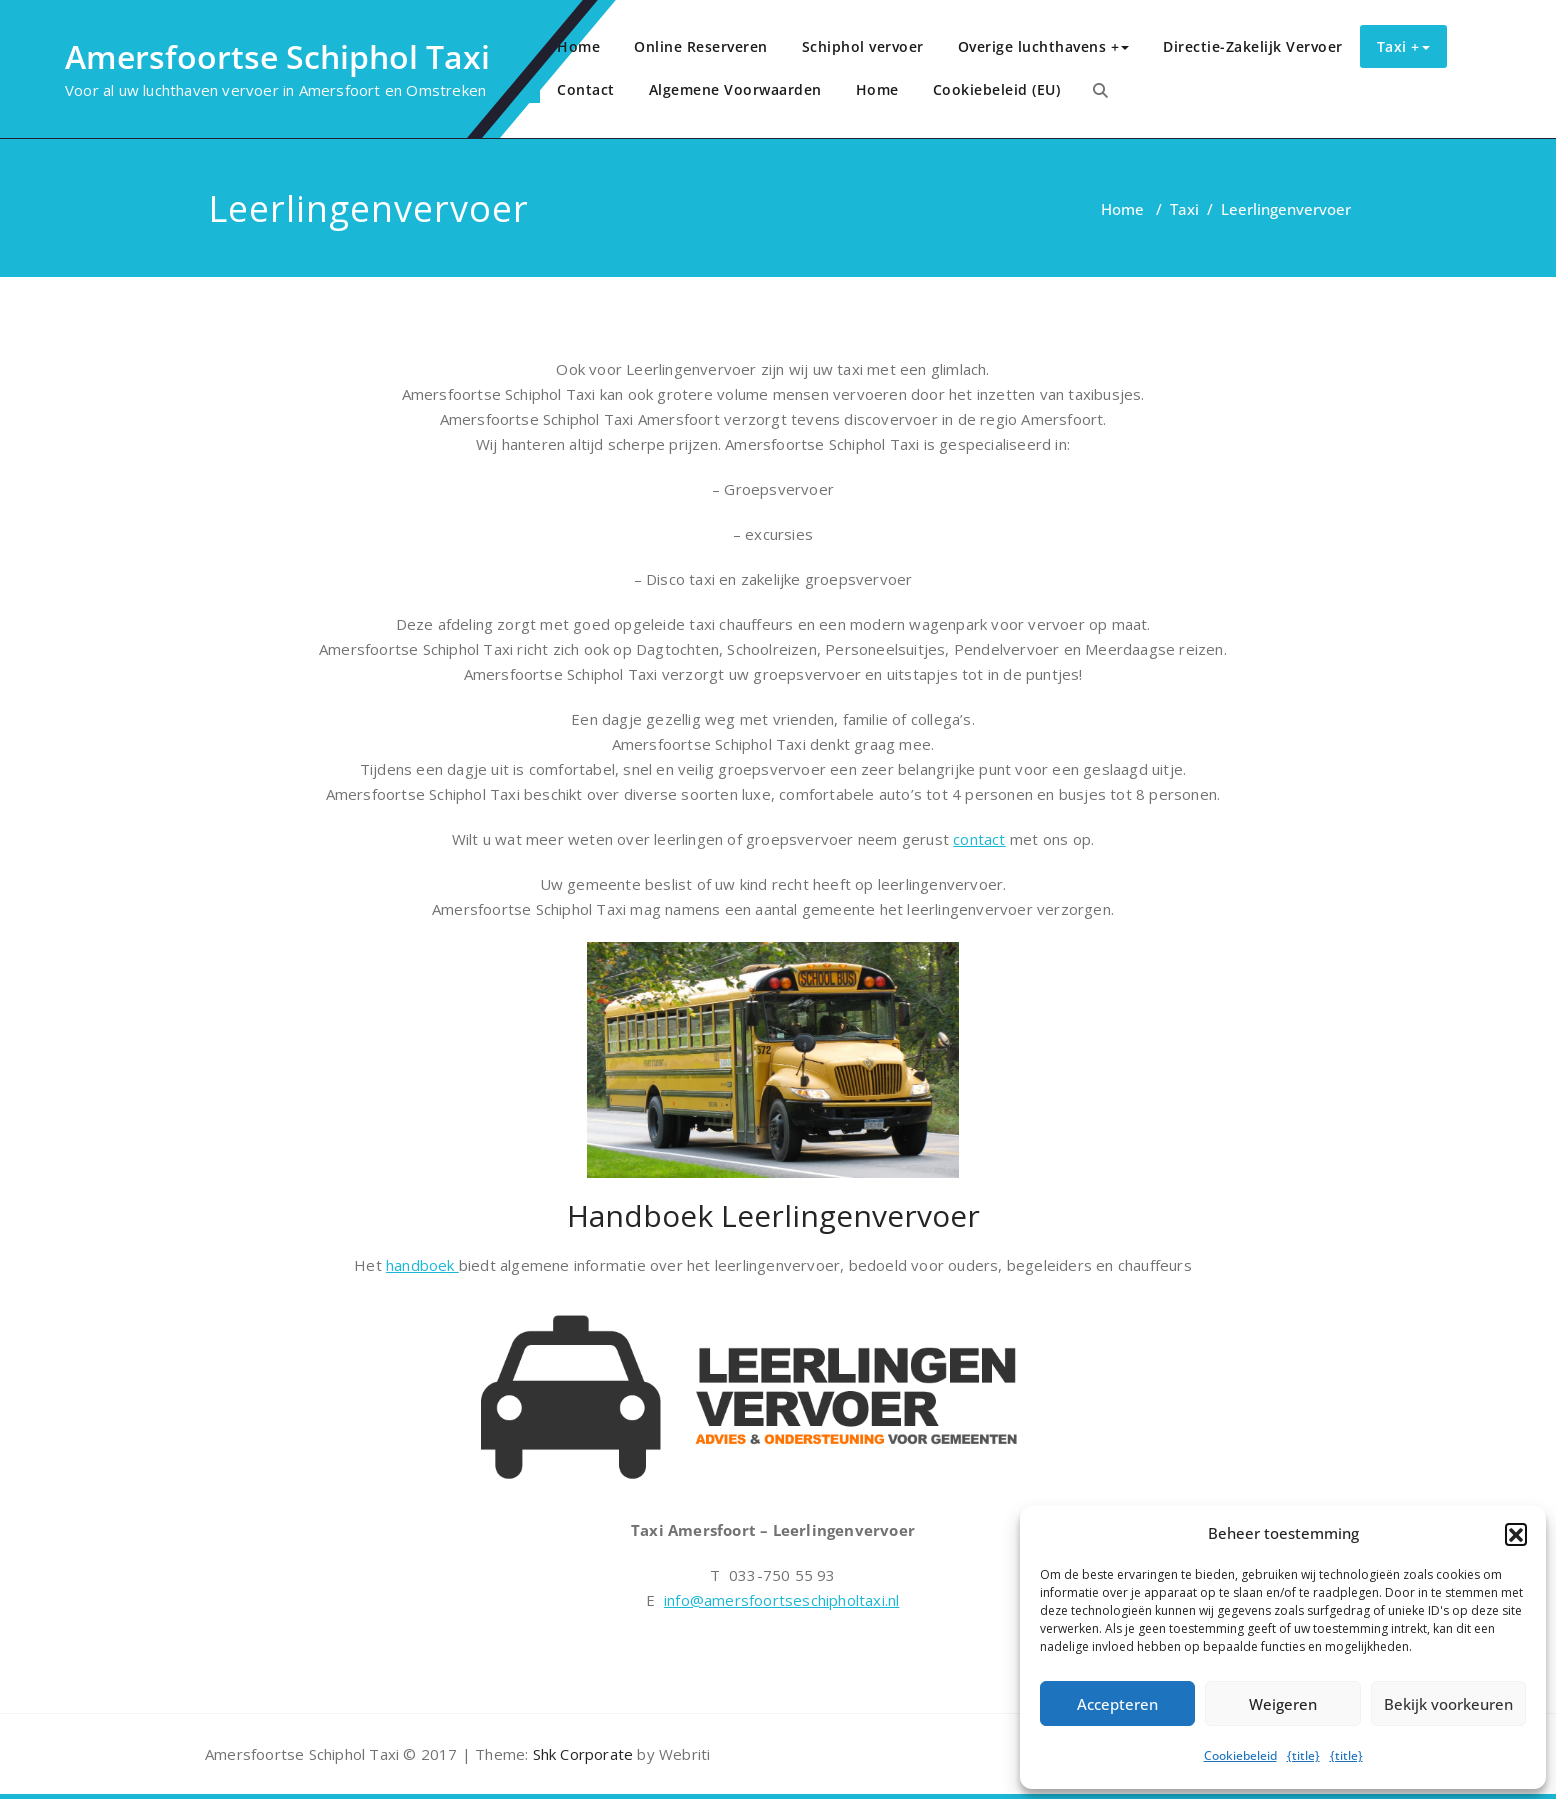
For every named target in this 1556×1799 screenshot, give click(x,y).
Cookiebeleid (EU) (997, 89)
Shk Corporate (580, 1754)
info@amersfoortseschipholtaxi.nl (781, 1600)
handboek (422, 1265)
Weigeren (1283, 1704)
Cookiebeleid (1240, 1755)
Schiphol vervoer (863, 46)
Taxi (1184, 209)
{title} (1303, 1755)
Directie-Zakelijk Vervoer (1253, 46)
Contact (586, 89)
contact (979, 839)
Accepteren (1117, 1704)
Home (578, 46)
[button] (1516, 1534)
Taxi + (1403, 46)
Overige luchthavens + (1044, 46)
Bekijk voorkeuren (1448, 1704)
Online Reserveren (701, 46)
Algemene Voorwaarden (735, 89)
